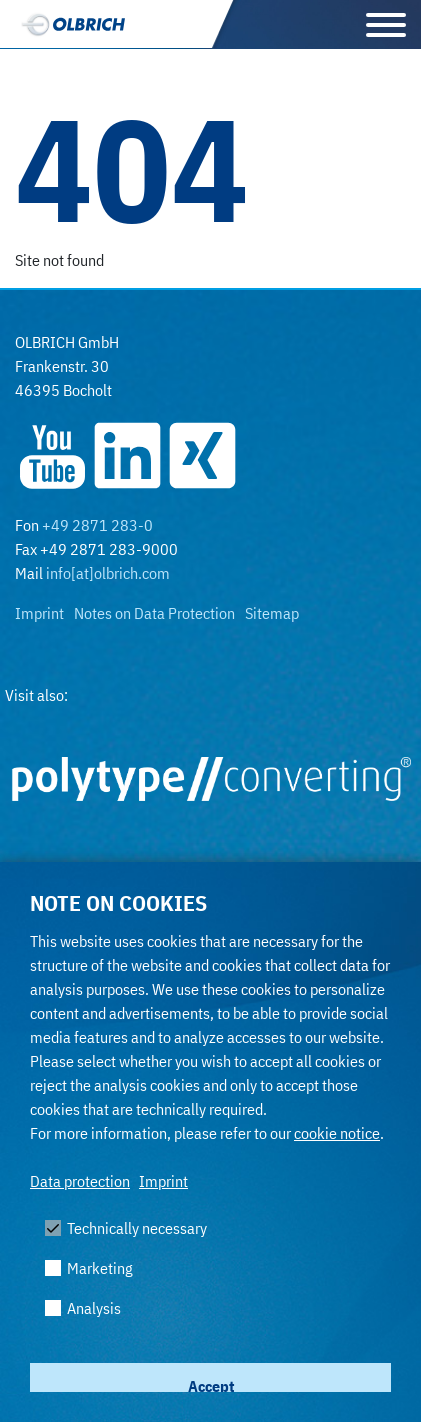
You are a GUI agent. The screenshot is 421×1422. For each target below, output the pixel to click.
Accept (211, 1386)
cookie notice (337, 1133)
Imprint (163, 1181)
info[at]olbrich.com (108, 573)
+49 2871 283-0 (97, 525)
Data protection (80, 1181)
